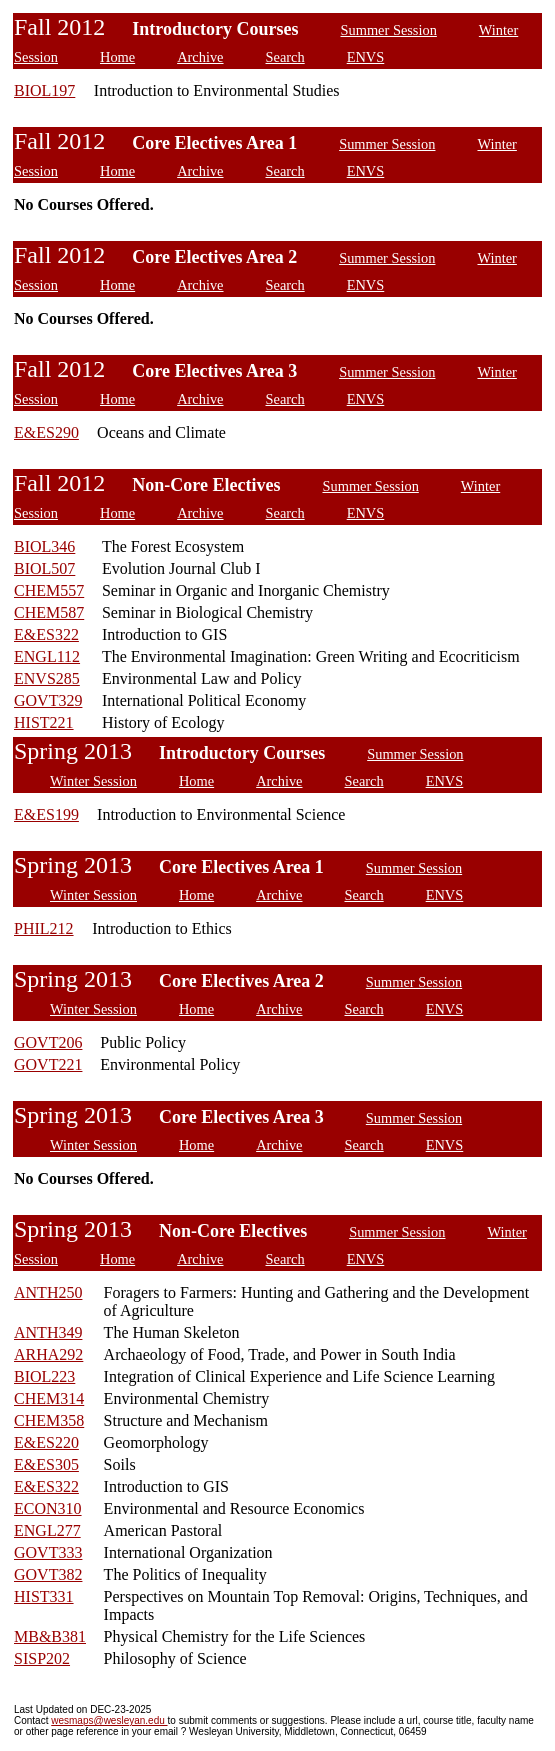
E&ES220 (46, 1442)
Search (285, 57)
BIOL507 (44, 568)
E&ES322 (46, 634)
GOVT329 (48, 700)
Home (117, 57)
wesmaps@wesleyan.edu (109, 1720)
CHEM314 (49, 1398)
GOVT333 (48, 1552)
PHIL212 (44, 928)
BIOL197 (44, 90)
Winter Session (93, 781)
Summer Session (389, 30)
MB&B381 (50, 1636)
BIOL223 (44, 1376)
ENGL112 (47, 656)
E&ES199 (46, 814)
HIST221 (44, 722)
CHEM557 (49, 590)
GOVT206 (48, 1042)
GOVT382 (48, 1574)
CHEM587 (49, 612)
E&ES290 (46, 432)
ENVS (366, 57)
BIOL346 (44, 546)
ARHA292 (48, 1354)
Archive (200, 57)
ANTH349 (48, 1332)
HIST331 (44, 1596)
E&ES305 (46, 1464)
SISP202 (42, 1658)
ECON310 (48, 1508)
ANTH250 (48, 1292)
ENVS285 (47, 678)
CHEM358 (49, 1420)
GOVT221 (48, 1064)
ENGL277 (47, 1530)
